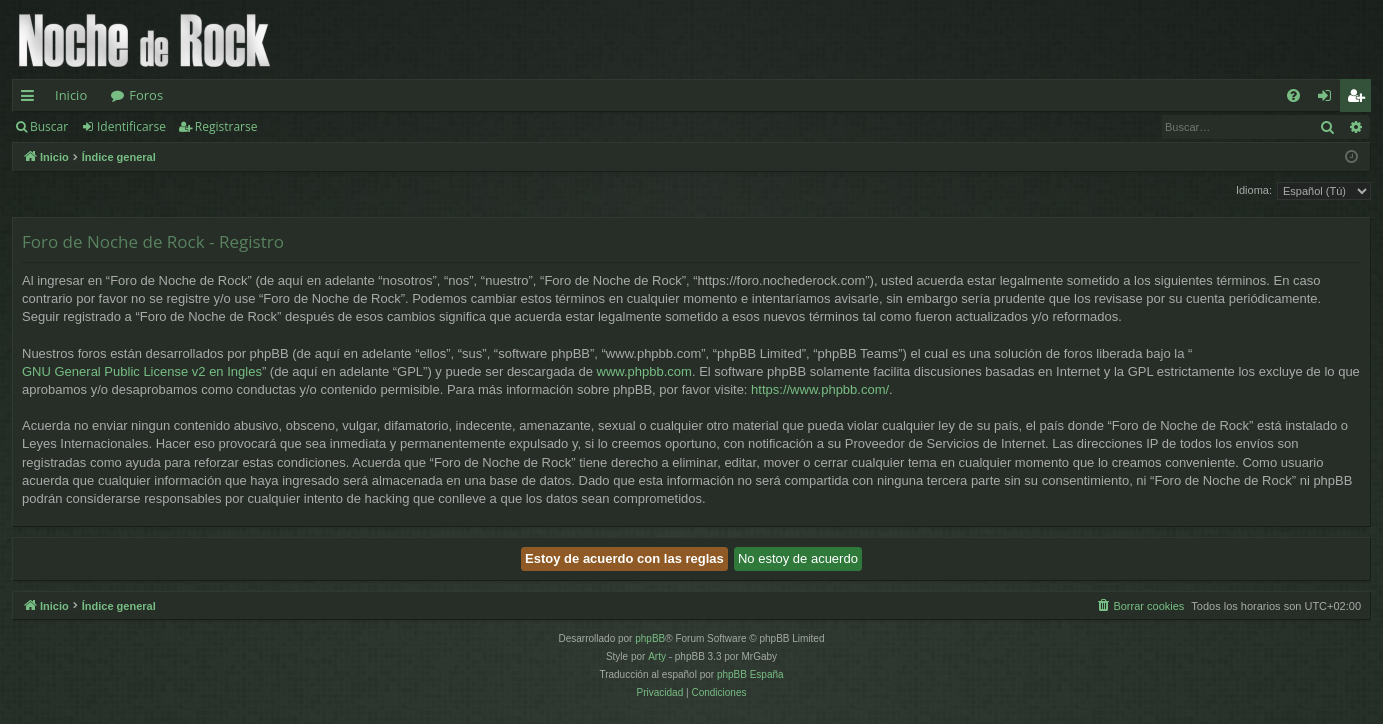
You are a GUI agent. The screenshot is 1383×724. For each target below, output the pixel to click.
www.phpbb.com (644, 371)
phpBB (650, 638)
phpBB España (750, 674)
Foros (146, 95)
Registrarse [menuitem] (1360, 99)
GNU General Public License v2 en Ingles (142, 371)
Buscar (49, 126)
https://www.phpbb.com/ (820, 389)
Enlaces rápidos (31, 99)
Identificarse (131, 126)
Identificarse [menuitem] (1329, 99)
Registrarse (226, 126)
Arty (657, 656)
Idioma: (1254, 190)
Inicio (71, 95)
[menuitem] (1293, 95)
